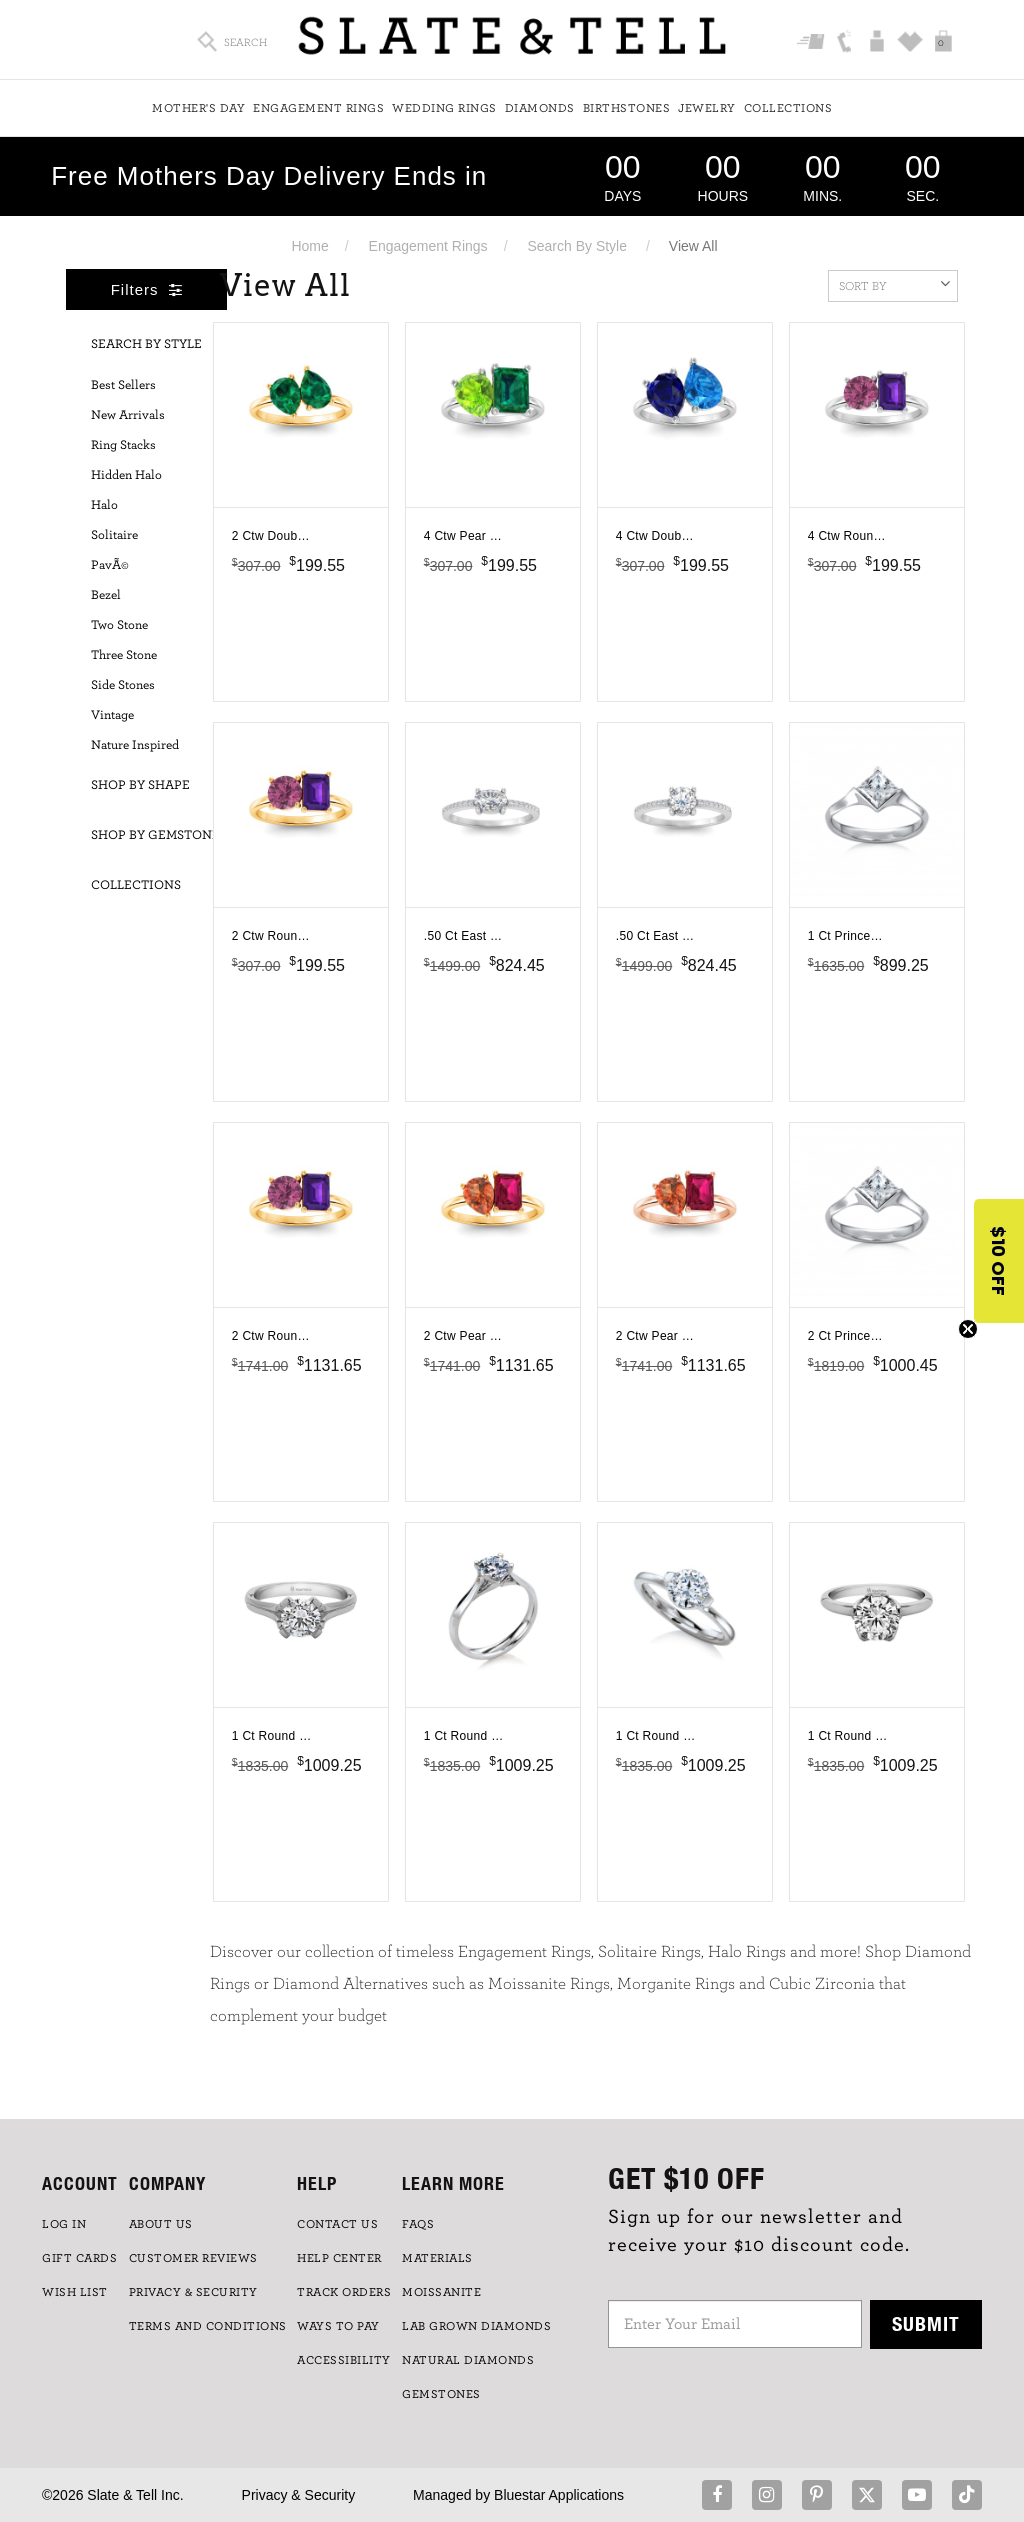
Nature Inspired (135, 745)
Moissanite (441, 2292)
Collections (788, 108)
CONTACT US (337, 2224)
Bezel (106, 595)
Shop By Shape (140, 785)
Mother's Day (198, 108)
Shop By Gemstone (155, 835)
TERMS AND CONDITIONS (208, 2326)
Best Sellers (123, 385)
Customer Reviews (193, 2258)
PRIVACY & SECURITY (193, 2292)
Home (309, 246)
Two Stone (119, 625)
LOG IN (64, 2224)
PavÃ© (110, 565)
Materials (437, 2258)
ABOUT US (161, 2224)
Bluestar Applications (559, 2495)
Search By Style (577, 246)
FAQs (418, 2224)
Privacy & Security (299, 2495)
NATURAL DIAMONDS (468, 2360)
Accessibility (344, 2360)
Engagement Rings (318, 108)
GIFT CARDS (79, 2258)
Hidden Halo (126, 475)
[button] (999, 1261)
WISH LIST (75, 2292)
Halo (104, 505)
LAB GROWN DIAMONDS (476, 2326)
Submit (926, 2323)
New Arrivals (128, 415)
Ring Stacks (123, 445)
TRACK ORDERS (344, 2292)
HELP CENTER (339, 2258)
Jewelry (707, 108)
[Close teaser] (968, 1329)
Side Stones (123, 685)
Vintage (112, 715)
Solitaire (114, 535)
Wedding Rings (444, 108)
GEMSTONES (441, 2394)
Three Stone (124, 655)
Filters (147, 289)
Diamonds (540, 108)
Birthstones (627, 108)
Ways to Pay (338, 2326)
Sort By (894, 284)
